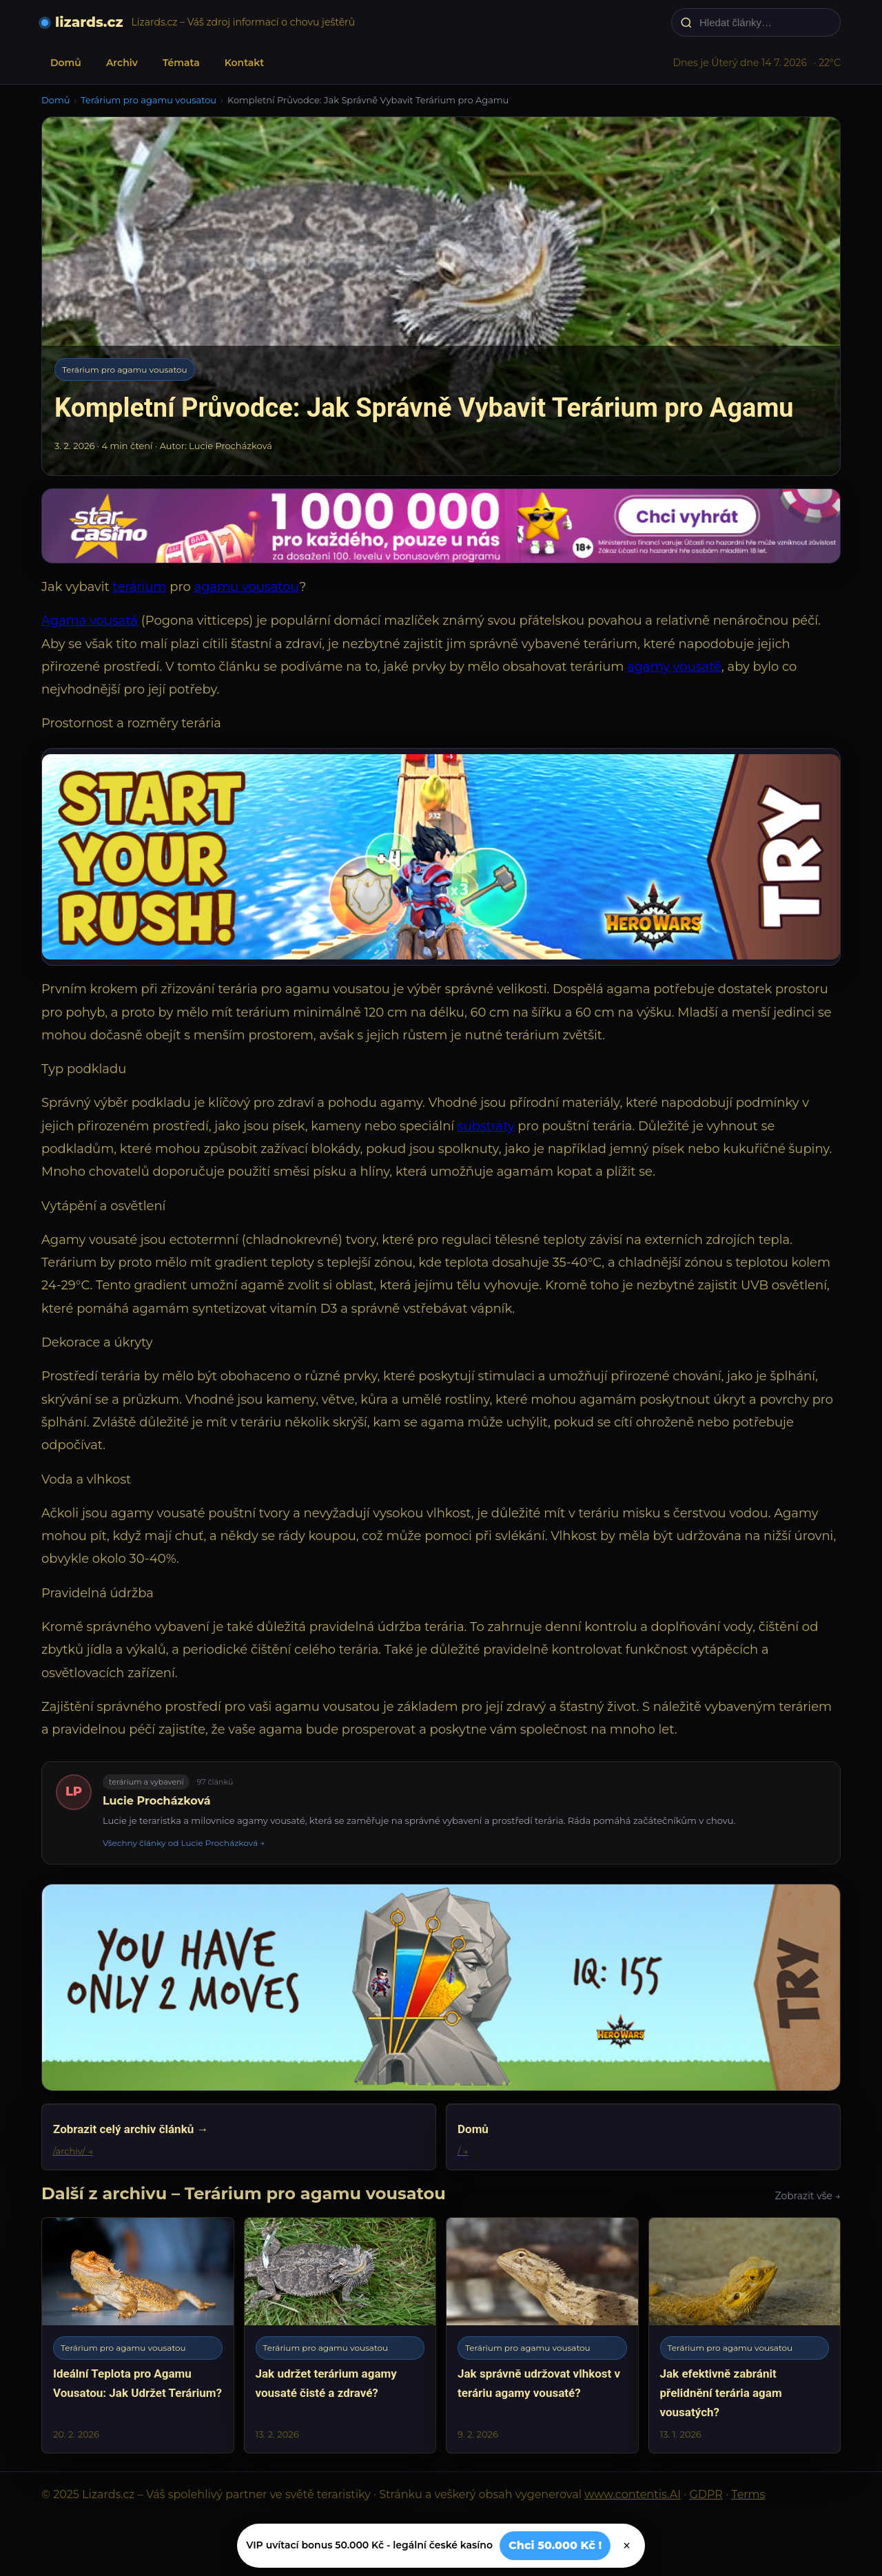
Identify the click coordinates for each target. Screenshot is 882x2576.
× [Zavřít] (626, 2546)
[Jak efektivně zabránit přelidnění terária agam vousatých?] (745, 2335)
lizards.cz (89, 22)
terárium (140, 586)
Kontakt (245, 62)
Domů (65, 62)
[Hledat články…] (765, 22)
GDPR (705, 2494)
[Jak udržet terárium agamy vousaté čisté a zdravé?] (340, 2335)
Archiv (122, 62)
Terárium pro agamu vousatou (148, 99)
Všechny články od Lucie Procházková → (184, 1843)
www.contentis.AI (632, 2494)
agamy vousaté (674, 666)
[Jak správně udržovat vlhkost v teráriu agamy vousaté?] (542, 2335)
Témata (181, 62)
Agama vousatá (89, 620)
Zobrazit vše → (808, 2196)
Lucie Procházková (157, 1800)
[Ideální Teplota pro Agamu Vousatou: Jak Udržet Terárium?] (138, 2335)
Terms (748, 2494)
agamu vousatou (247, 586)
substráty (486, 1126)
